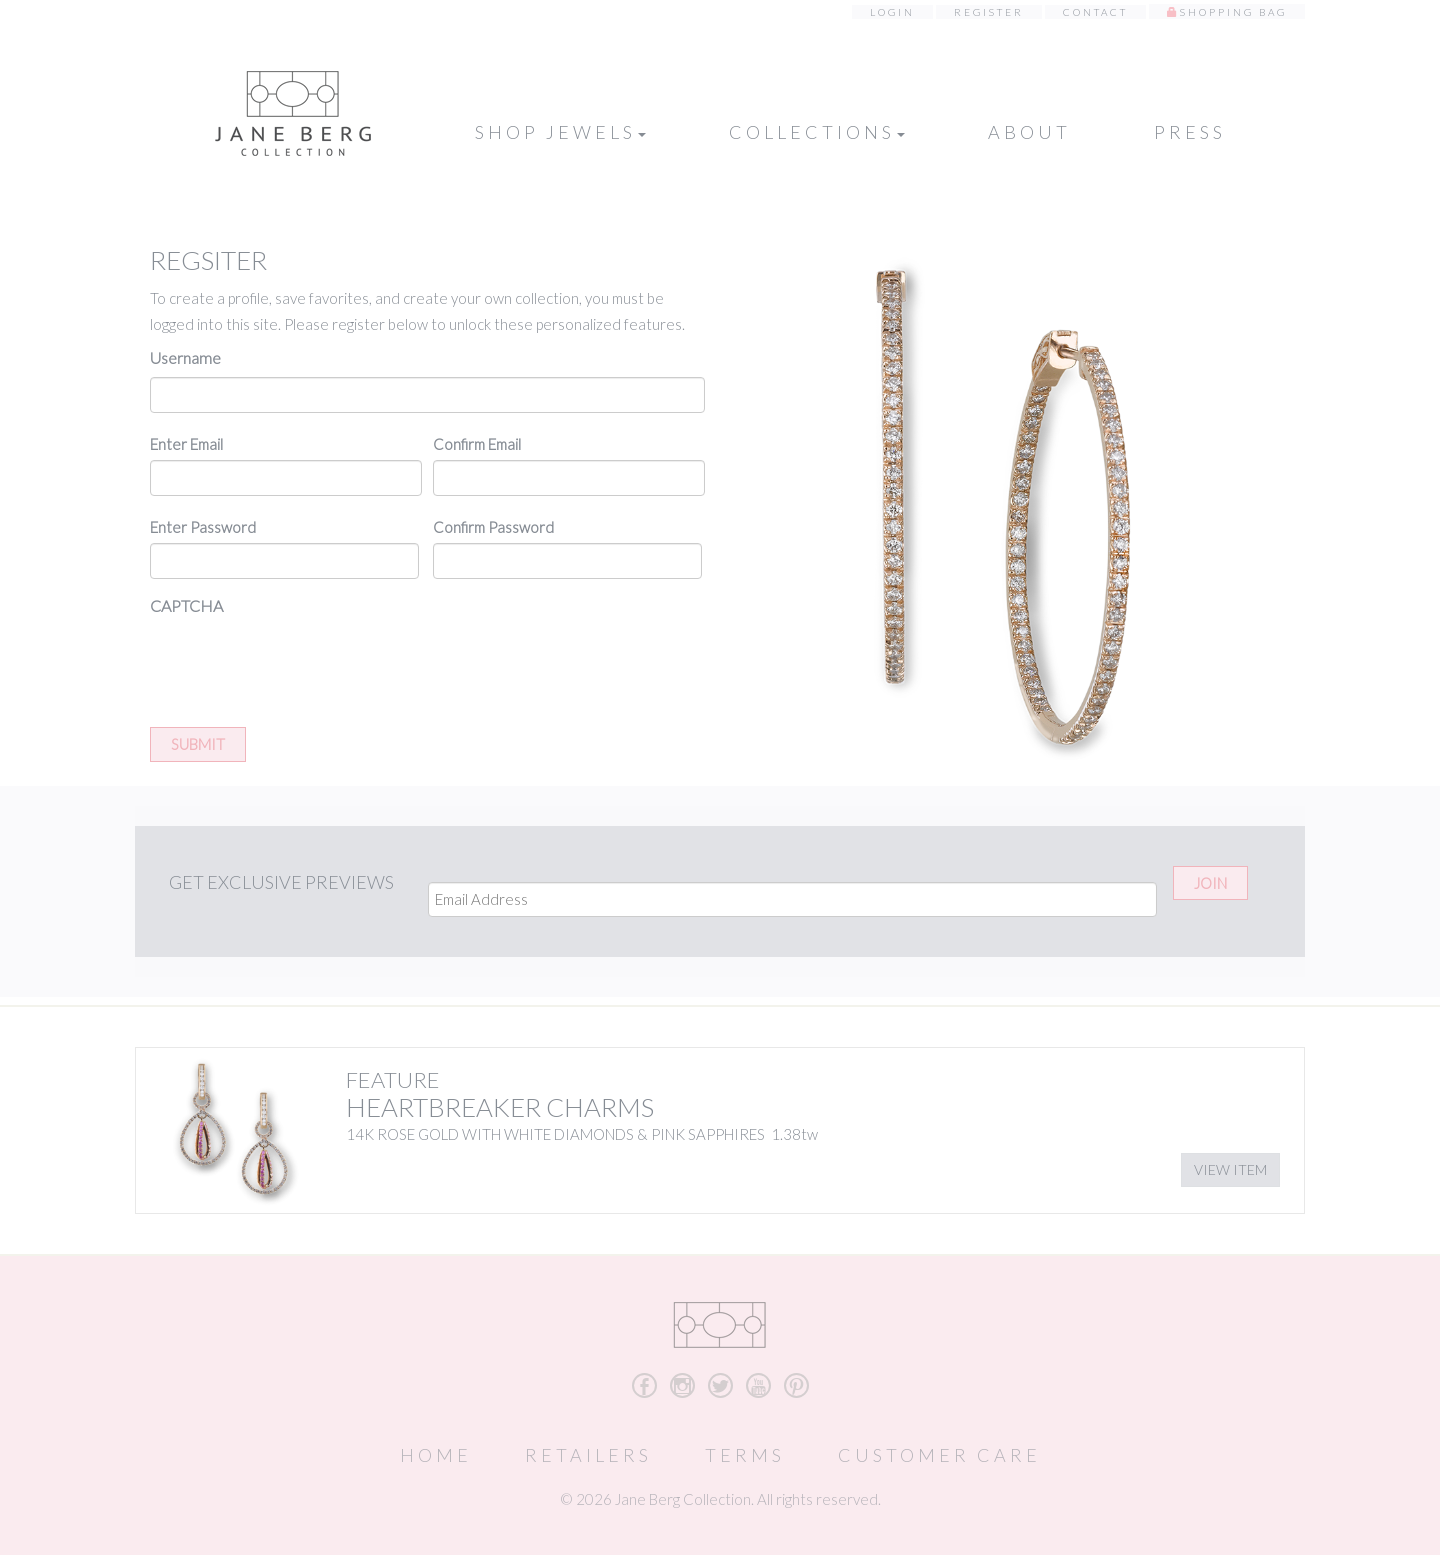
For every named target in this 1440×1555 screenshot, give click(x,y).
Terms (745, 1455)
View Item (1230, 1169)
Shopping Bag (1233, 12)
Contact (1095, 12)
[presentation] (302, 664)
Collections (817, 132)
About (1029, 132)
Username (185, 357)
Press (1190, 132)
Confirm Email (477, 444)
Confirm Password (493, 527)
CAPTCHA (186, 605)
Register (989, 12)
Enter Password (203, 527)
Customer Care (939, 1455)
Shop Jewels (560, 132)
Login (892, 12)
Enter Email (186, 444)
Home (436, 1455)
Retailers (588, 1455)
